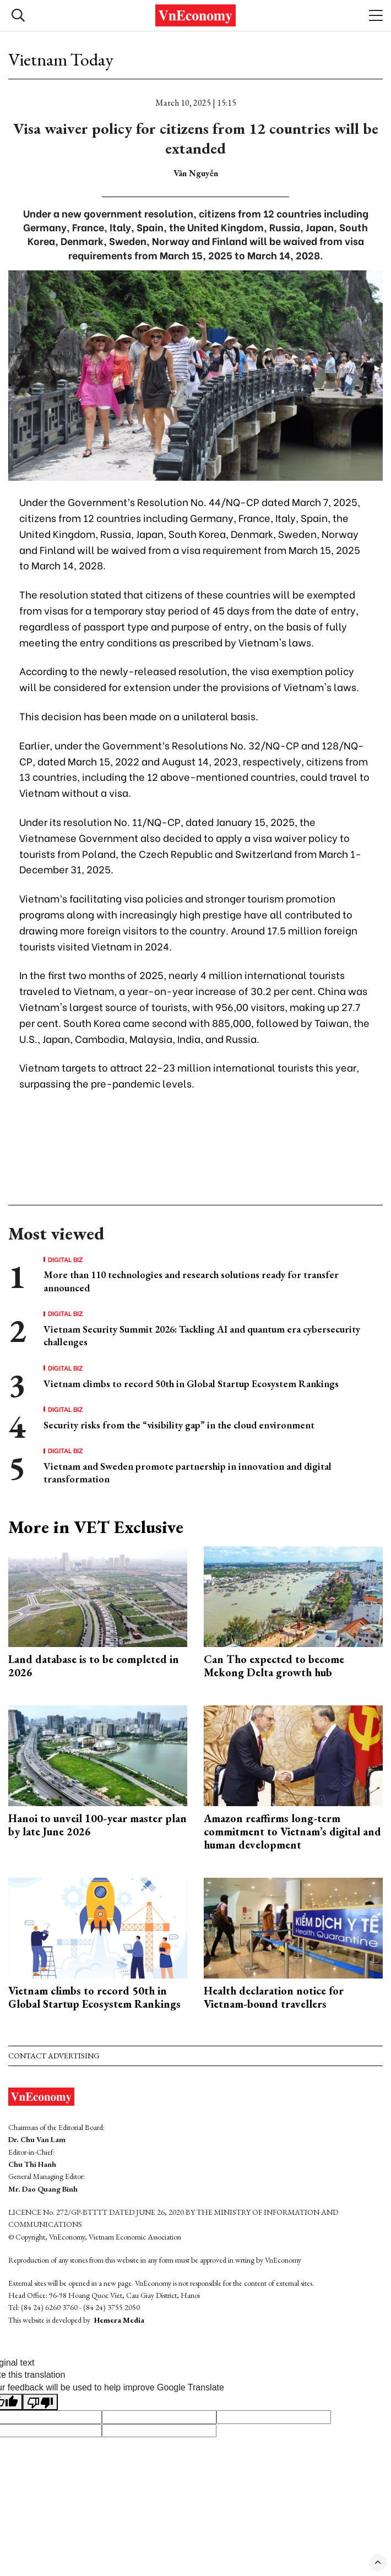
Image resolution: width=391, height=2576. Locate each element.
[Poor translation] (40, 2402)
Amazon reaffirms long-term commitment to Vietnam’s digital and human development (292, 1831)
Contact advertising (53, 2056)
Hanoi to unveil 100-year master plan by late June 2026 (97, 1825)
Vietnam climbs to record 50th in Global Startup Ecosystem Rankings (191, 1383)
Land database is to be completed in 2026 (93, 1666)
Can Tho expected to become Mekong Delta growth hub (274, 1666)
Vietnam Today (60, 59)
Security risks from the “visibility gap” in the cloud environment (179, 1425)
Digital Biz (65, 1259)
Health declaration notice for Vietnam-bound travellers (274, 1997)
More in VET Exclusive (95, 1527)
